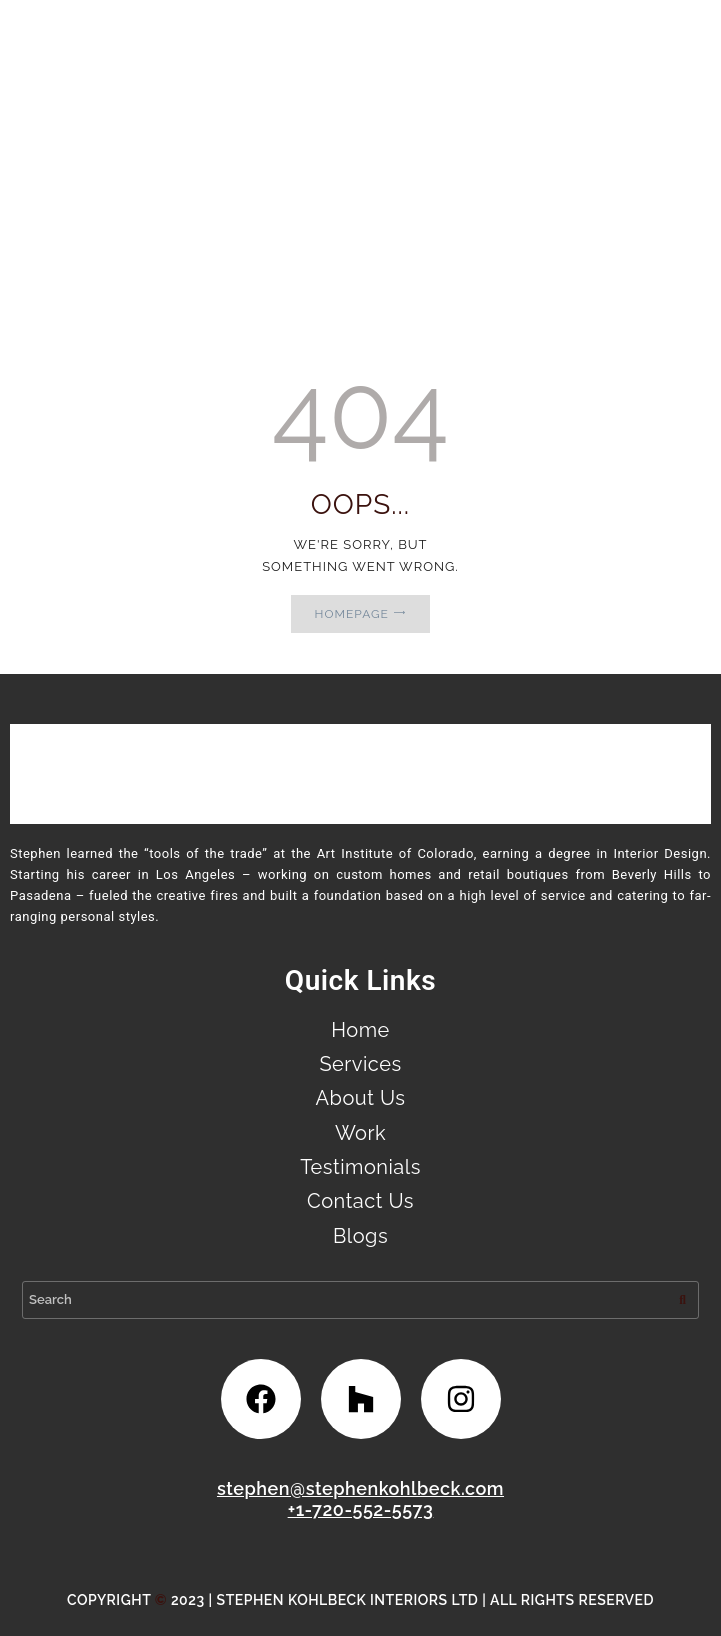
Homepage (352, 614)
